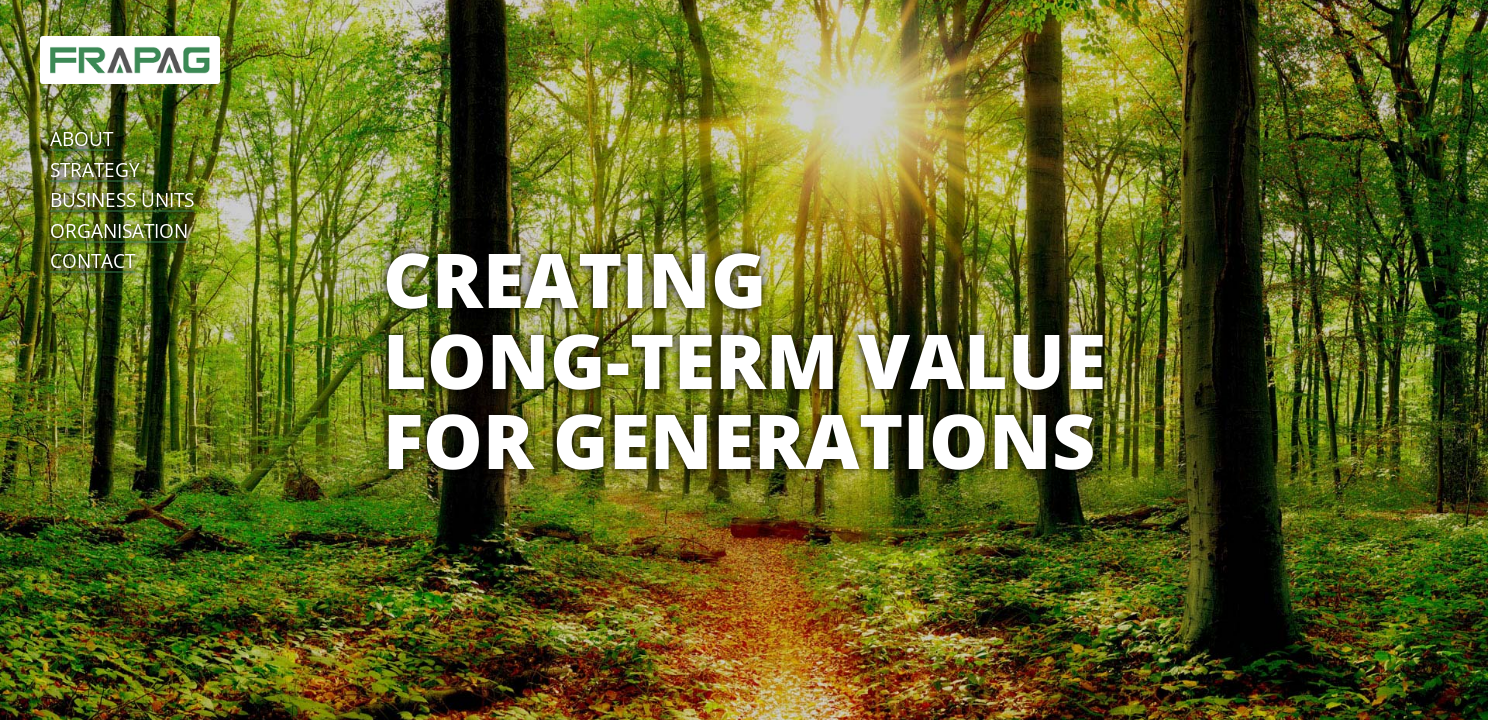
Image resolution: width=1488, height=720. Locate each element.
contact (92, 260)
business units (122, 199)
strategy (95, 169)
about (81, 138)
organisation (119, 230)
